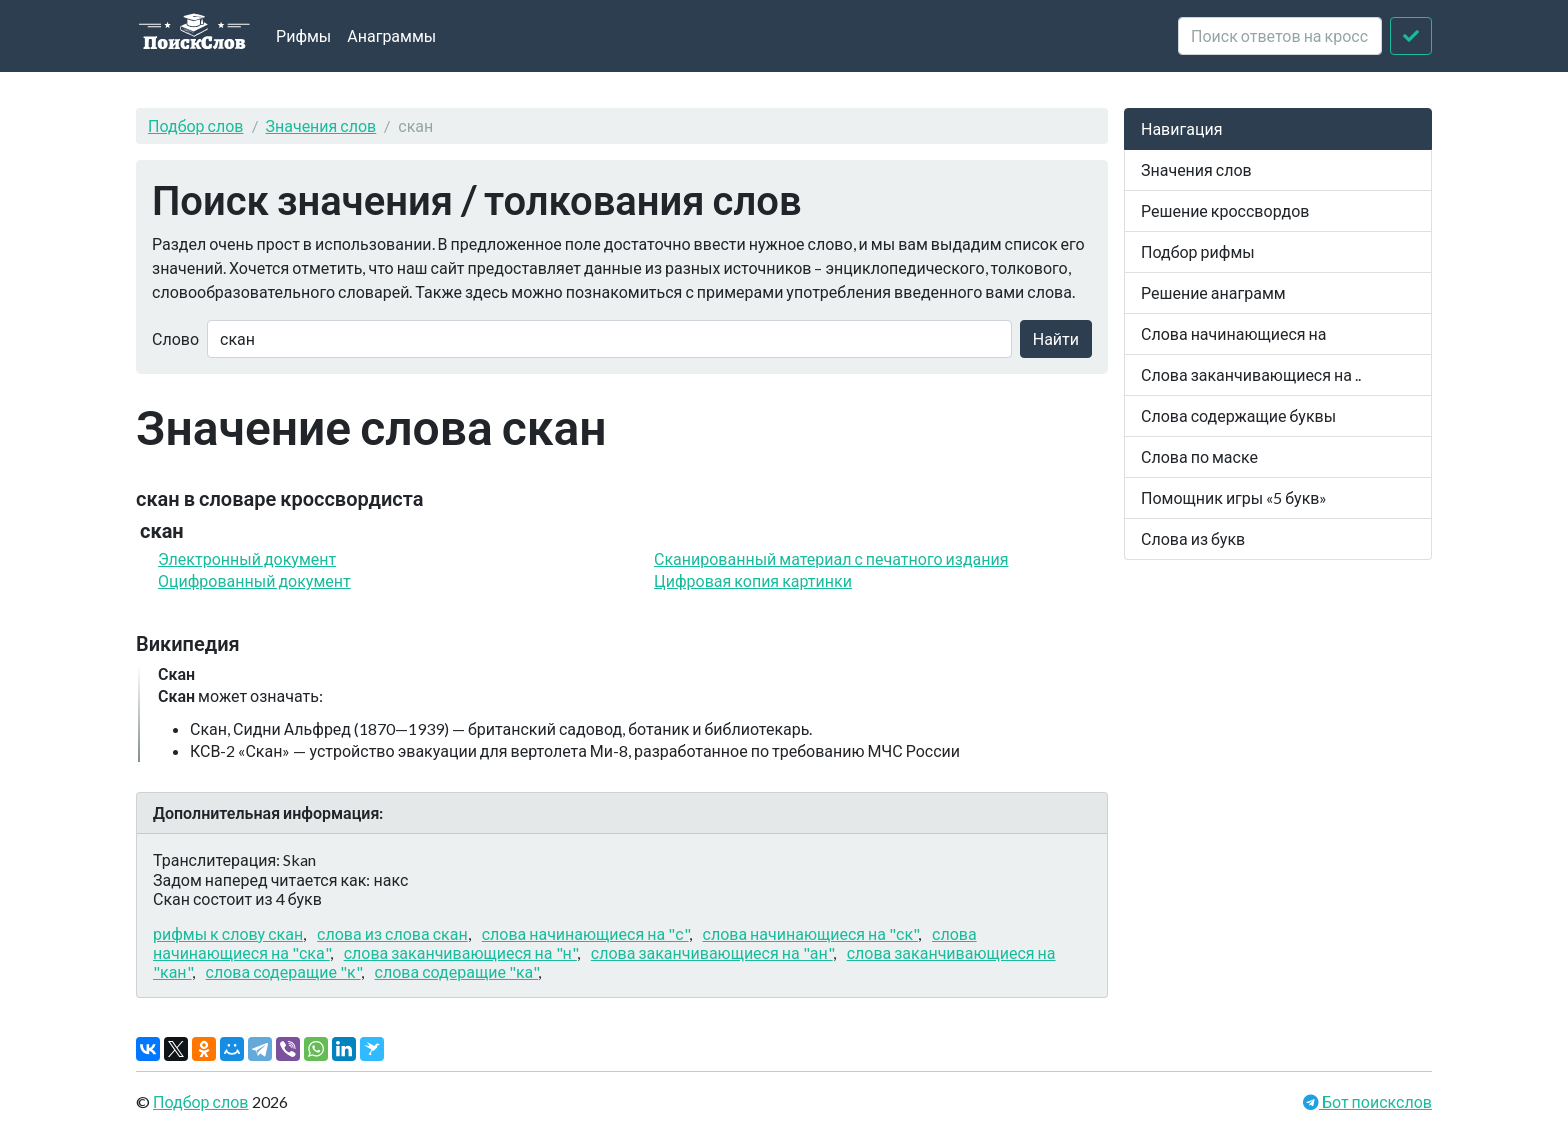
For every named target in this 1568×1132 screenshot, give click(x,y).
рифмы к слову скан (228, 933)
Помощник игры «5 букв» (1234, 497)
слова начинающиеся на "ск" (811, 933)
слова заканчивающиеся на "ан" (712, 952)
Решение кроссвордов (1225, 210)
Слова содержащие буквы (1238, 415)
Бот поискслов (1375, 1101)
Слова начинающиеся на (1234, 333)
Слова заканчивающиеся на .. (1251, 374)
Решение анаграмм (1213, 292)
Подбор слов (196, 125)
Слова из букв (1193, 538)
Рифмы (303, 35)
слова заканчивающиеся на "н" (460, 952)
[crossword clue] (1280, 36)
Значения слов (321, 125)
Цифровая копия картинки (753, 580)
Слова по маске (1199, 456)
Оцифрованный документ (254, 580)
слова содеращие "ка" (457, 971)
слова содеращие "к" (283, 971)
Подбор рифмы (1198, 251)
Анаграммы (391, 35)
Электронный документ (247, 558)
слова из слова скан (392, 933)
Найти (1056, 338)
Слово (175, 338)
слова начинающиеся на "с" (585, 933)
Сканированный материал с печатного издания (831, 558)
